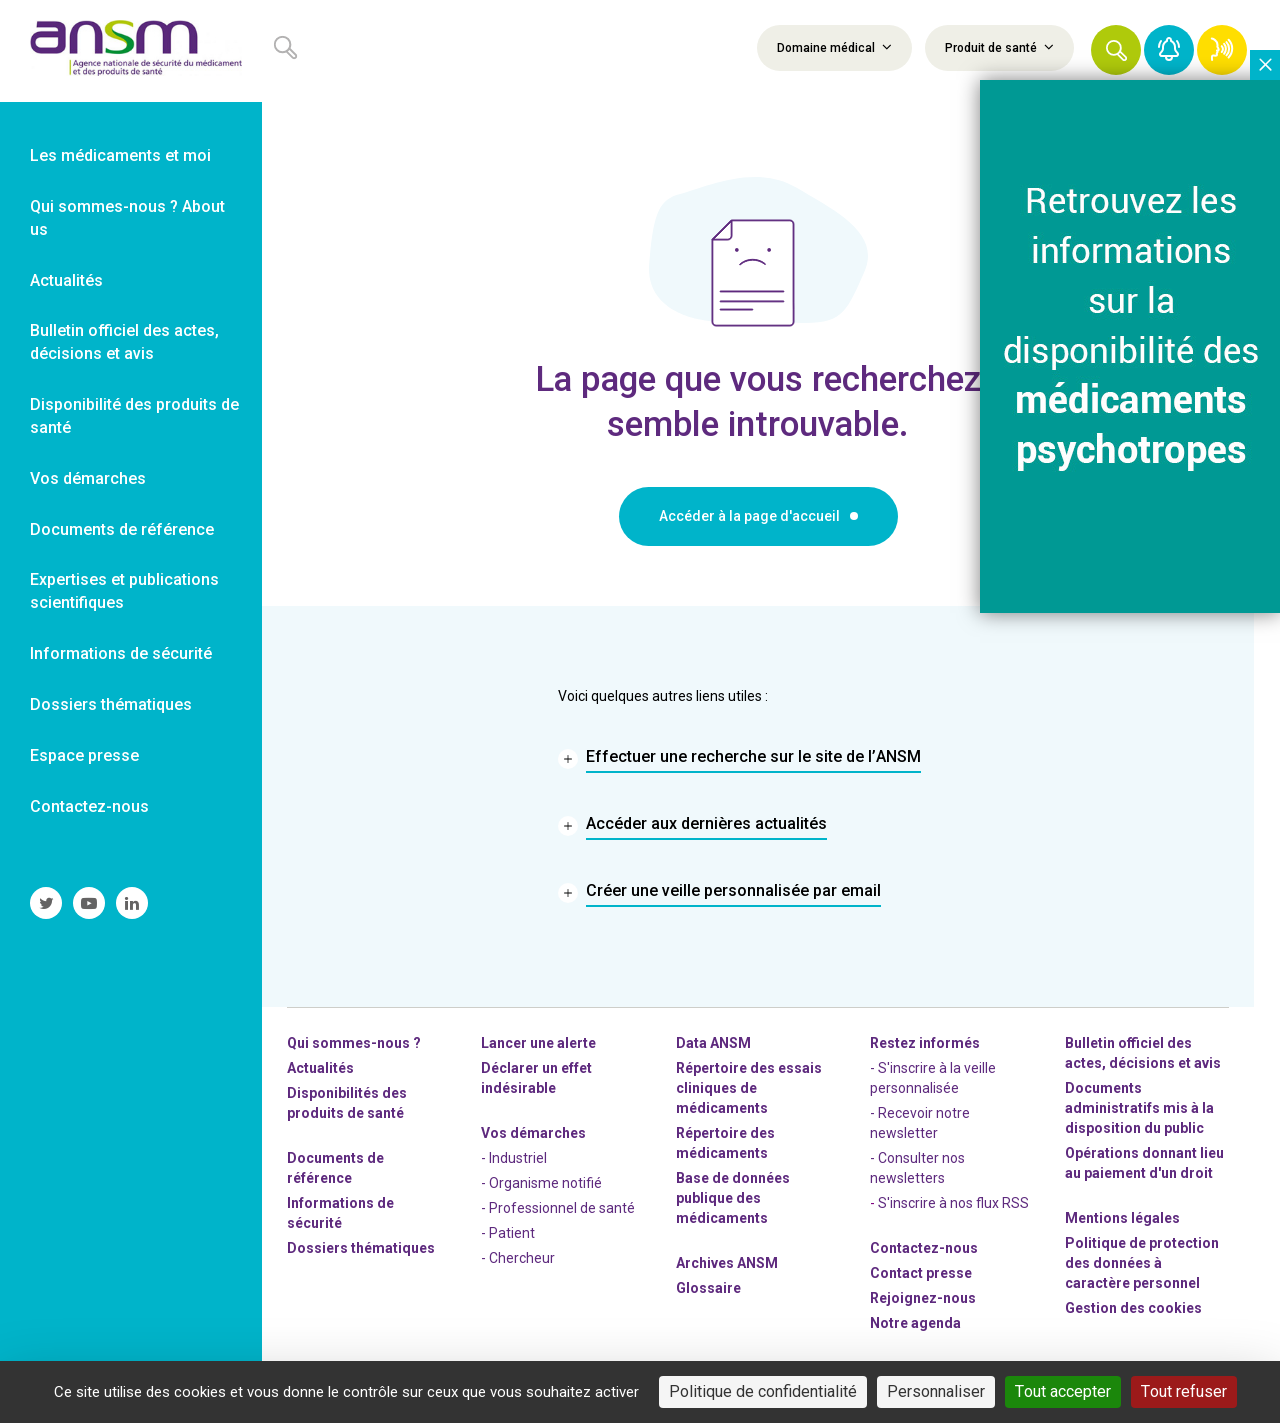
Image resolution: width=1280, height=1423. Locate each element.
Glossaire (708, 1288)
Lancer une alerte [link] (538, 1043)
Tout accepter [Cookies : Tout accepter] (1063, 1391)
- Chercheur (518, 1258)
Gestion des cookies (1133, 1308)
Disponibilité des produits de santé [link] (134, 416)
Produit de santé (999, 47)
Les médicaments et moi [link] (120, 155)
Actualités (320, 1068)
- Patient (508, 1233)
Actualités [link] (66, 280)
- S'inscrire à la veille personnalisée (933, 1078)
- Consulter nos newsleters (917, 1168)
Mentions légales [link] (1122, 1218)
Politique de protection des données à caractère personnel (1142, 1263)
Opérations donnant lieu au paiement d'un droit (1144, 1163)
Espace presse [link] (84, 755)
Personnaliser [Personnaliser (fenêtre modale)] (936, 1391)
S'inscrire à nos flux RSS (953, 1203)
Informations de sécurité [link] (121, 653)
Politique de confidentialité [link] (763, 1391)
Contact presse (921, 1273)
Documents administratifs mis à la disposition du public (1139, 1108)
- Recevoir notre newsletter (920, 1123)
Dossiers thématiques (361, 1248)
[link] (131, 51)
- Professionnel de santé (558, 1208)
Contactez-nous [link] (89, 806)
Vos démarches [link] (88, 478)
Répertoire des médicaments (725, 1143)
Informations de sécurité (340, 1213)
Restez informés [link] (925, 1043)
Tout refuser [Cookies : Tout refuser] (1184, 1391)
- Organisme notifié (541, 1183)
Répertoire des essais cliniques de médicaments (749, 1088)
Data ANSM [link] (713, 1043)
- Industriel (514, 1158)
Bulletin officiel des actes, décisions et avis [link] (124, 342)
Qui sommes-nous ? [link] (354, 1043)
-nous (923, 1298)
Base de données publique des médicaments (733, 1198)
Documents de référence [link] (122, 529)
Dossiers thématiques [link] (111, 704)
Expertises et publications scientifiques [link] (124, 591)
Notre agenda (915, 1323)
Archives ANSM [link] (727, 1263)
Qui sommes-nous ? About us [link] (127, 218)
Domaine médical (834, 47)
